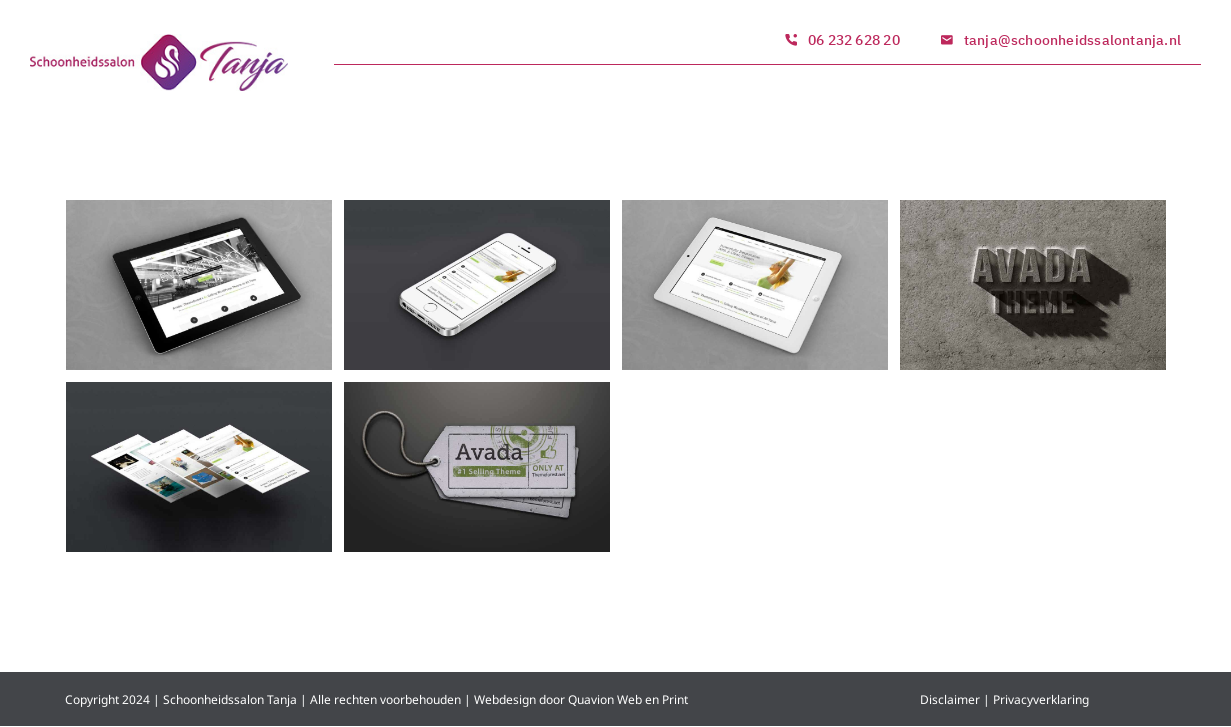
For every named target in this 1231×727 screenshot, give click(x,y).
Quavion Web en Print (626, 699)
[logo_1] (159, 42)
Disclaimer (950, 699)
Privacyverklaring (1041, 699)
